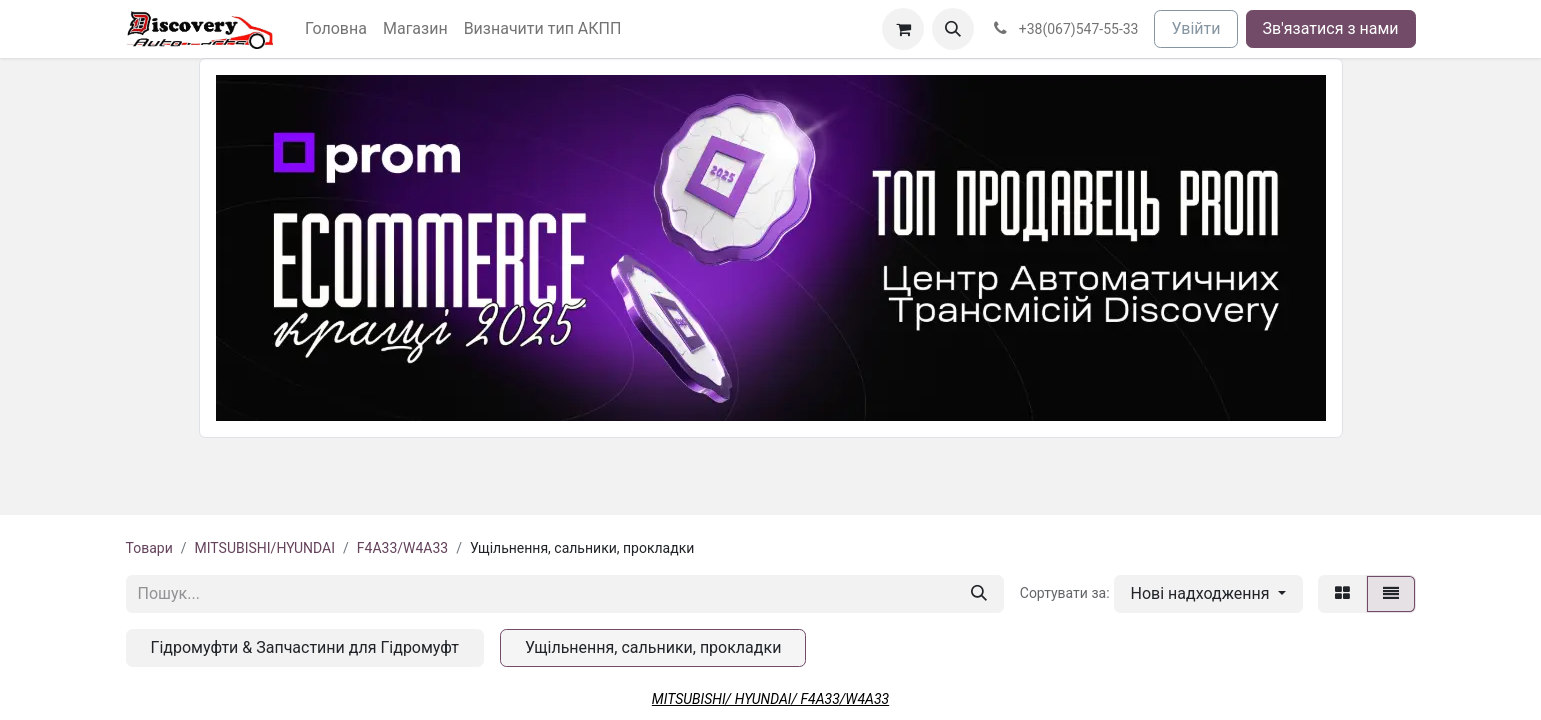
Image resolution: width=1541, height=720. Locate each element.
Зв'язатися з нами (1331, 28)
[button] (953, 29)
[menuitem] (336, 29)
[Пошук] (979, 594)
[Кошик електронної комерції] (903, 29)
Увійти (1195, 28)
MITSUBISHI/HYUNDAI (265, 548)
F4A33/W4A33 (402, 548)
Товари (149, 548)
